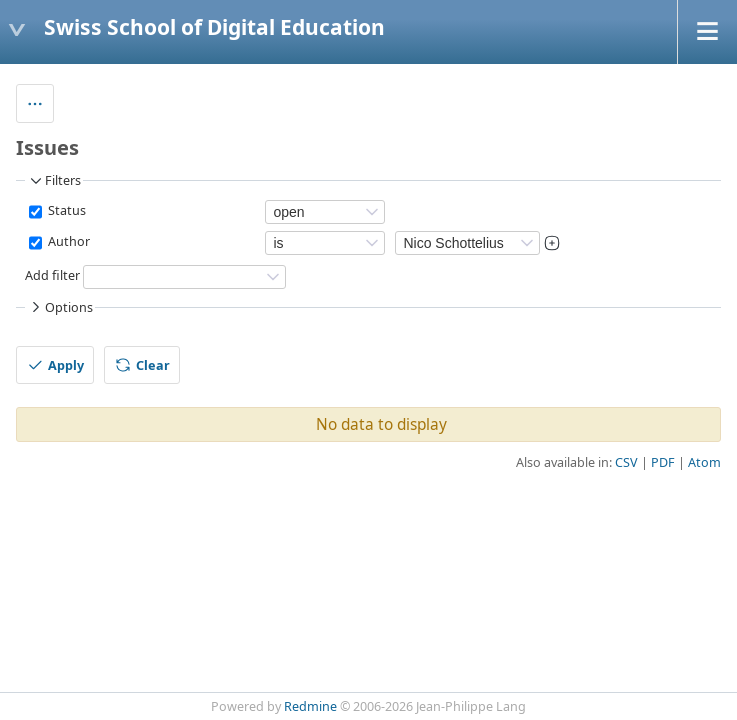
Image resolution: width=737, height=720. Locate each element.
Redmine (310, 706)
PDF (663, 462)
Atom (704, 462)
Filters (54, 181)
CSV (626, 462)
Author (67, 242)
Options (60, 307)
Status (65, 211)
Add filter (52, 276)
